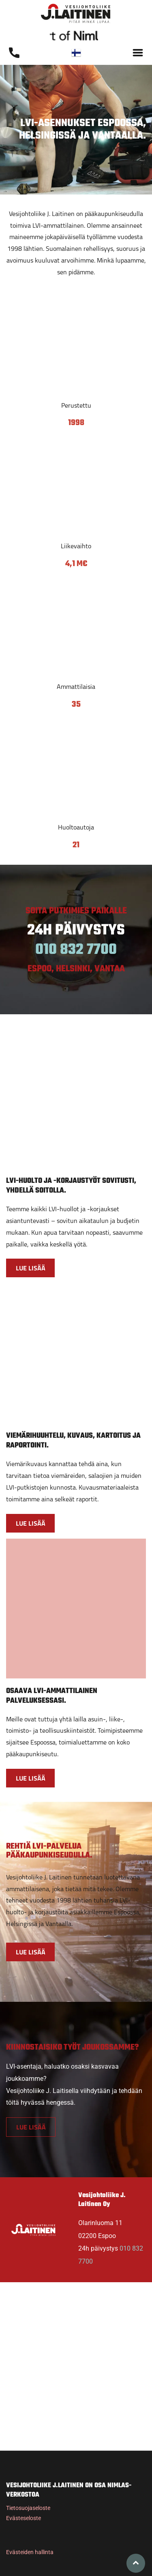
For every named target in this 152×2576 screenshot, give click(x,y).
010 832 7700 (76, 950)
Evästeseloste (23, 2518)
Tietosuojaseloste (28, 2508)
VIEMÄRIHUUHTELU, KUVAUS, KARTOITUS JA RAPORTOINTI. (73, 1441)
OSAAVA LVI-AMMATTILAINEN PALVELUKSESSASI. (51, 1696)
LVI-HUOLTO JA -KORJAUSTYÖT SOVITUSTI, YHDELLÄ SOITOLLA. (71, 1186)
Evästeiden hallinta (30, 2552)
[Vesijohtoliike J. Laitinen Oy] (76, 343)
